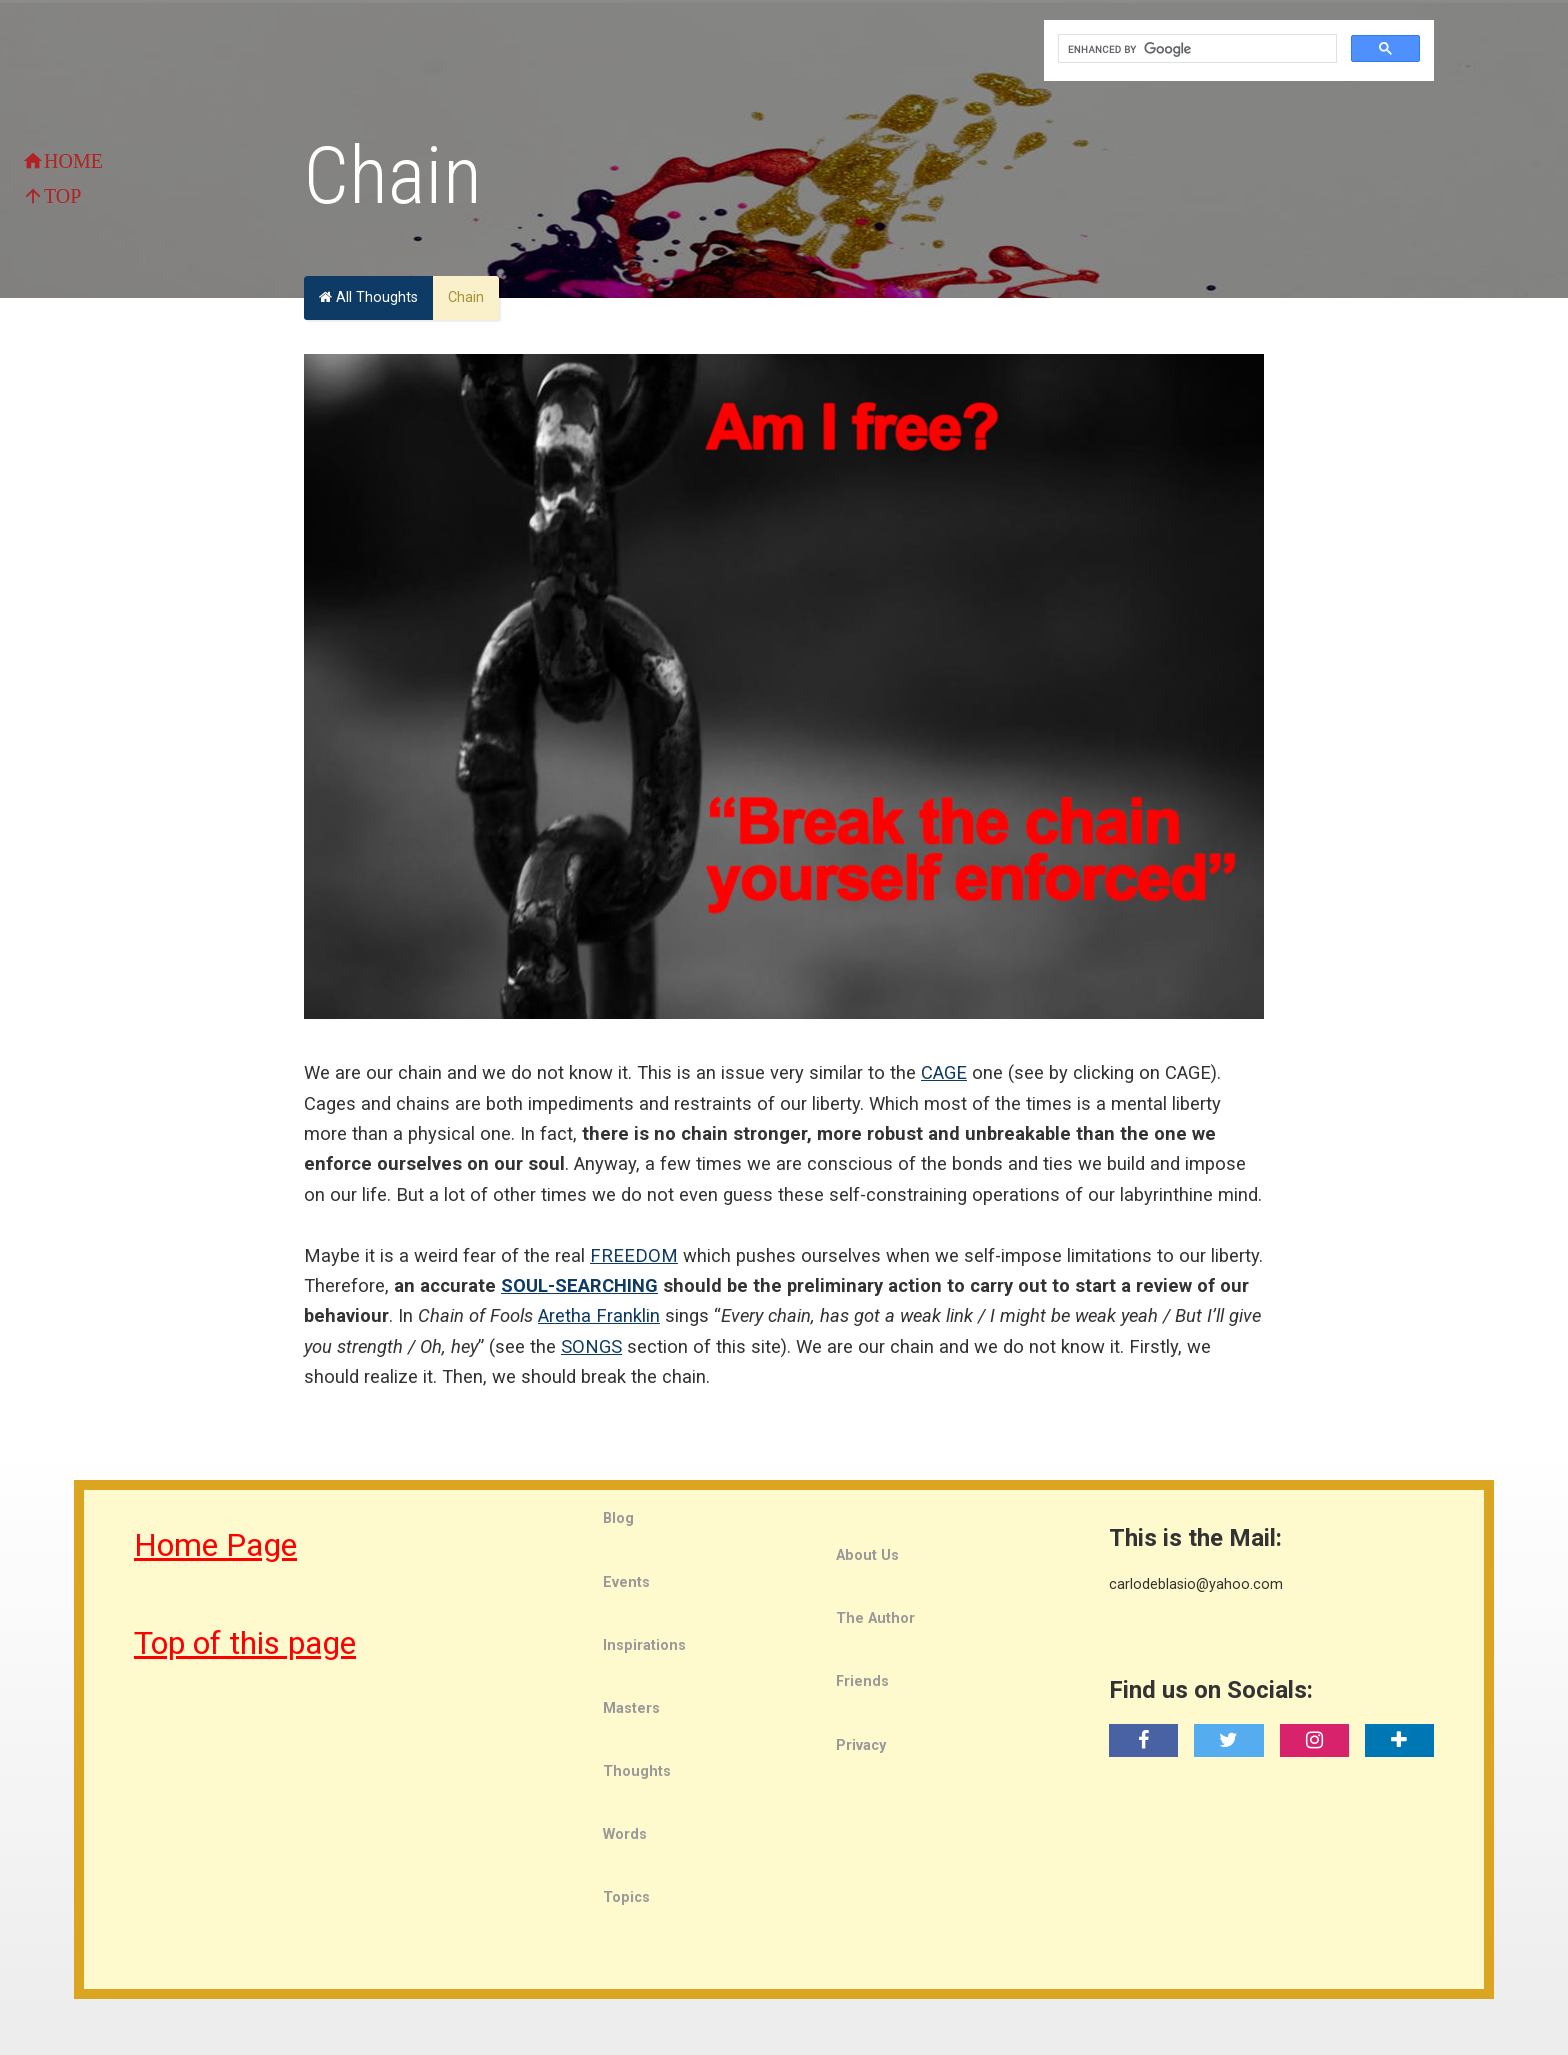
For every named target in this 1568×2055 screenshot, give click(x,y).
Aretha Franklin (599, 1315)
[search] (1195, 49)
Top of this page (245, 1643)
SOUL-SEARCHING (579, 1285)
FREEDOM (634, 1255)
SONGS (591, 1346)
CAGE (944, 1072)
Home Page (215, 1545)
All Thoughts (368, 297)
